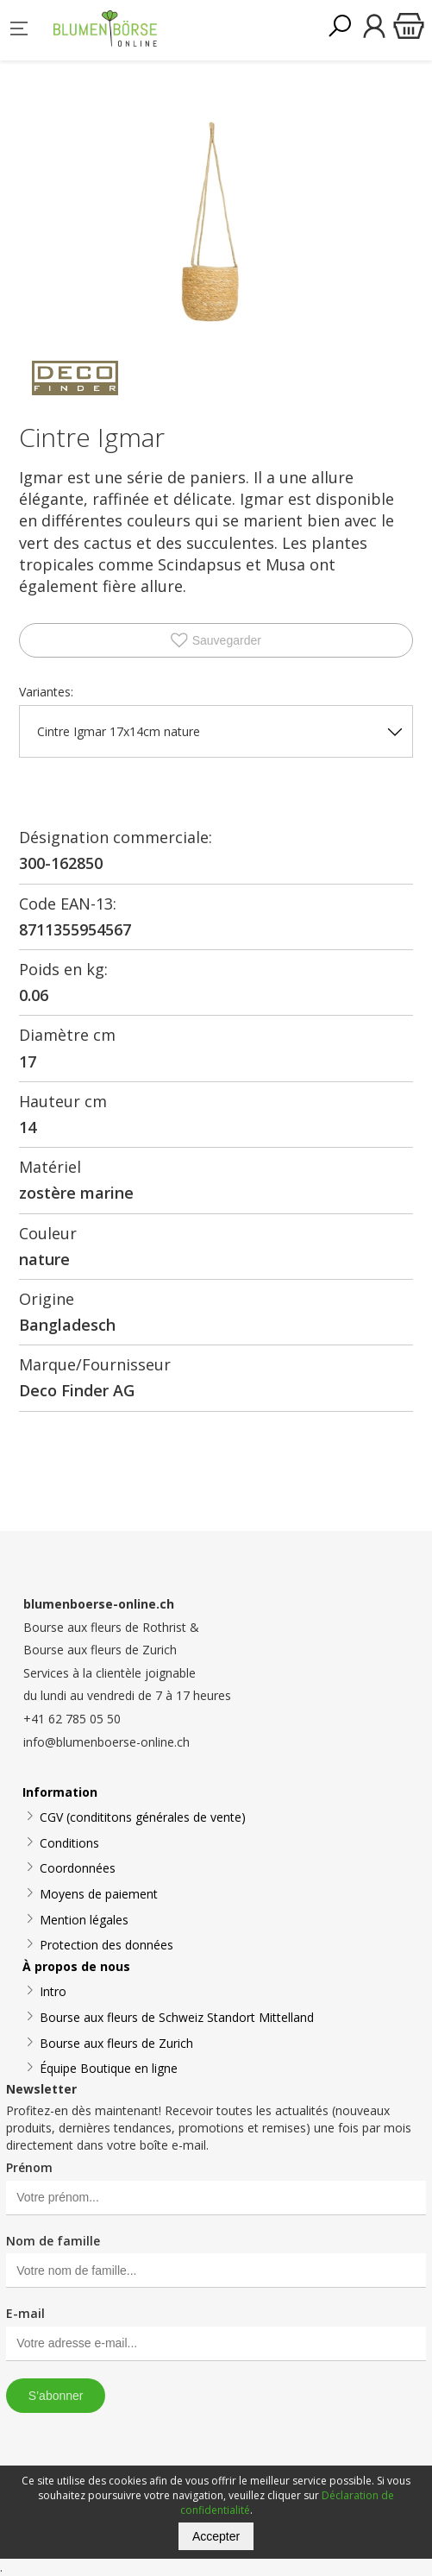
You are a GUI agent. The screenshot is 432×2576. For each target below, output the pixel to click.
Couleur (48, 1233)
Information (59, 1792)
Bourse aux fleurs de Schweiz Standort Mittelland (177, 2017)
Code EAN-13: (67, 903)
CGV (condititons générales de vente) (143, 1817)
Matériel (50, 1166)
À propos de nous (76, 1966)
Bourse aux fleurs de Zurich (116, 2043)
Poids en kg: (63, 969)
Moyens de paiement (99, 1894)
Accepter (216, 2536)
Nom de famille (53, 2241)
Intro (53, 1991)
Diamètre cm (67, 1034)
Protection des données (106, 1945)
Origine (46, 1298)
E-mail (25, 2313)
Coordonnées (78, 1868)
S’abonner (56, 2396)
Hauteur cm (63, 1101)
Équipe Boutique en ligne (109, 2068)
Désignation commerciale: (115, 837)
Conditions (69, 1843)
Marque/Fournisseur (95, 1364)
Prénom (29, 2167)
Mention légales (84, 1920)
